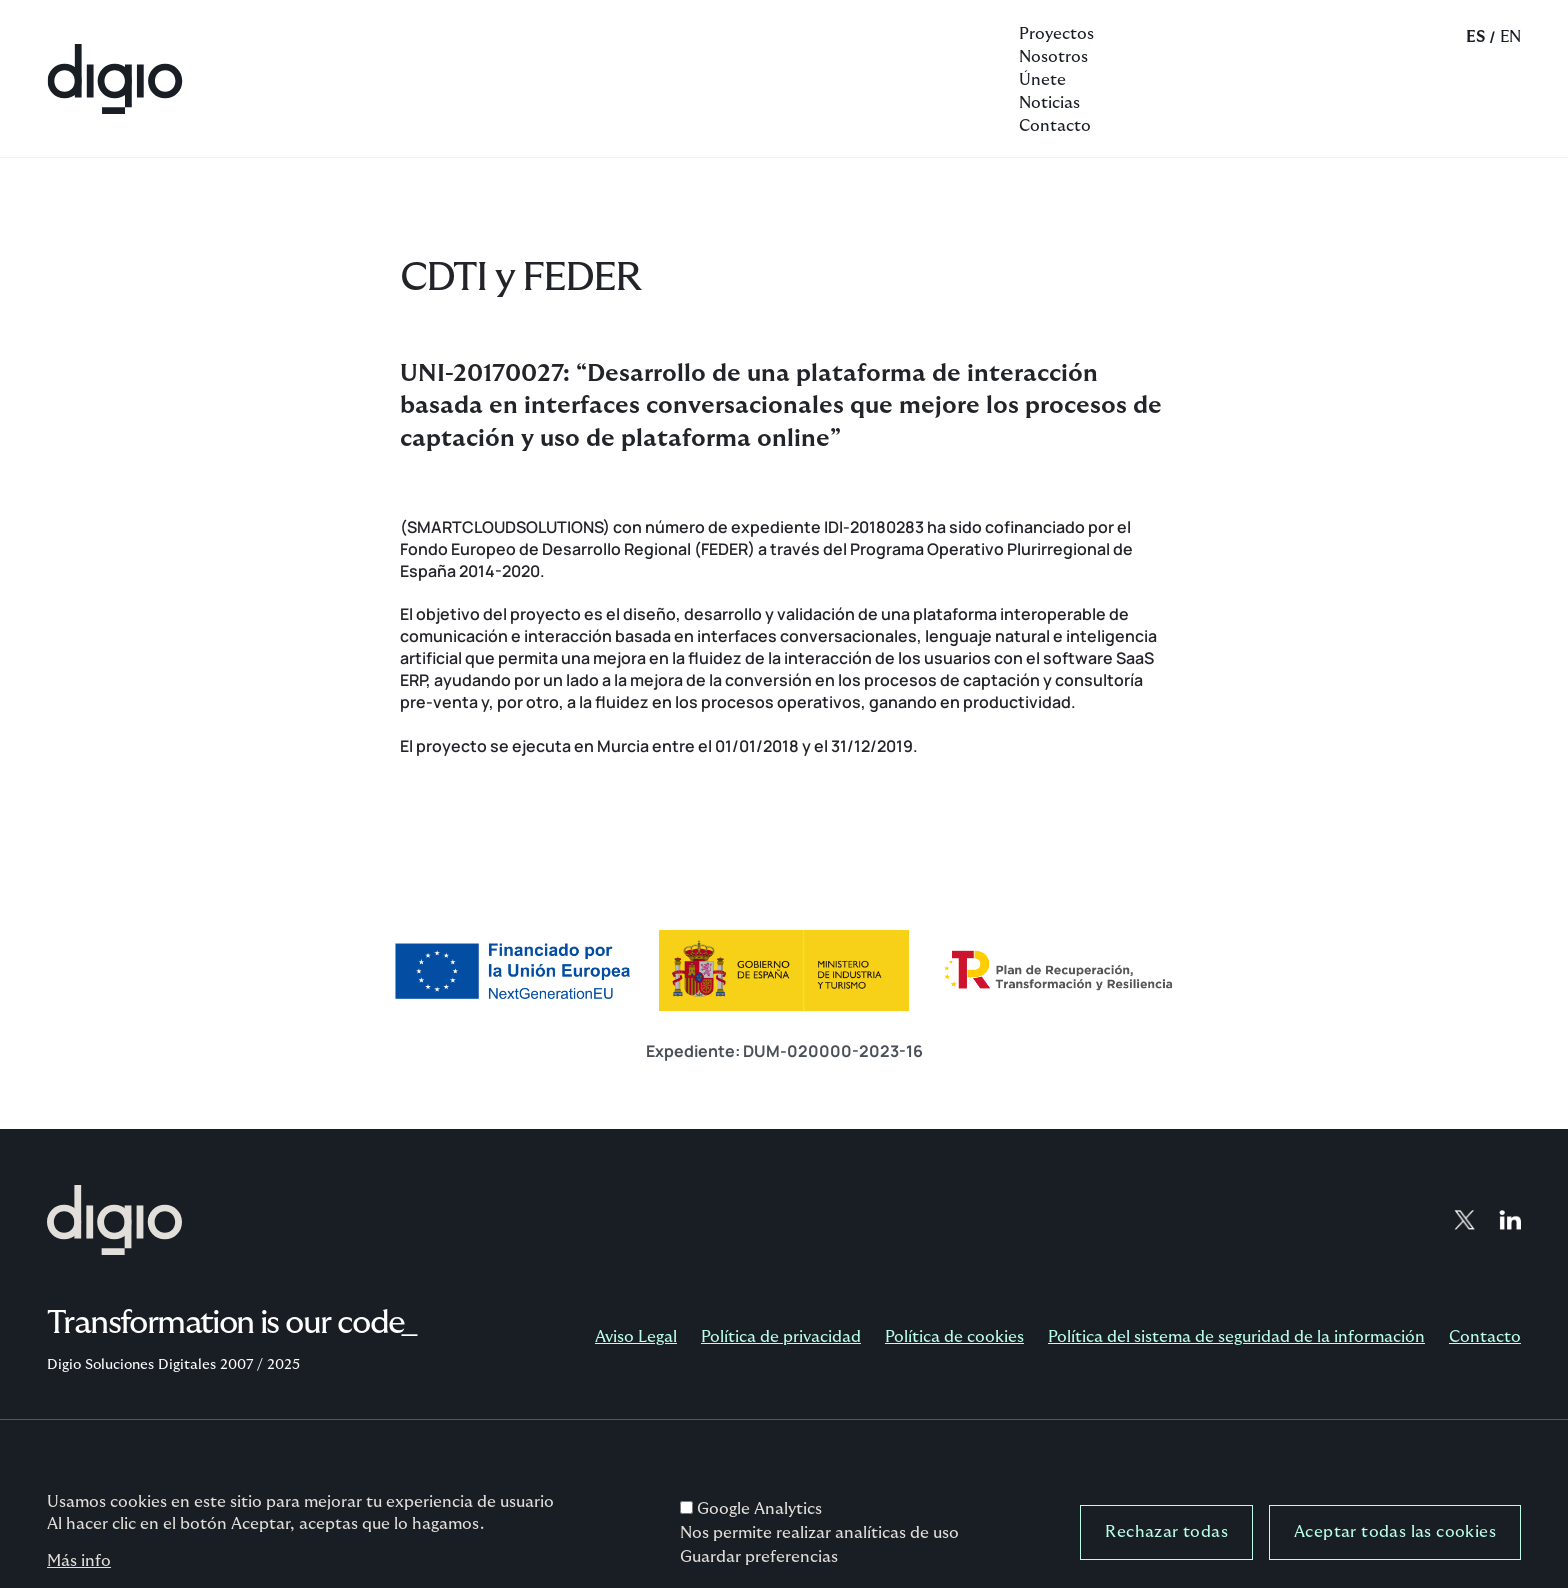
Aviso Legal (636, 1337)
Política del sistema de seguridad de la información (1236, 1337)
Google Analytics (759, 1516)
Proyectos (1056, 34)
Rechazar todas (1166, 1539)
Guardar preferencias (759, 1564)
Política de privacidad (781, 1337)
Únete (1042, 80)
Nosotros (1053, 57)
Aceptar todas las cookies (1395, 1539)
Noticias (1049, 103)
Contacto (1055, 126)
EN (1510, 37)
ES (1475, 37)
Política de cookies (954, 1337)
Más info (79, 1568)
